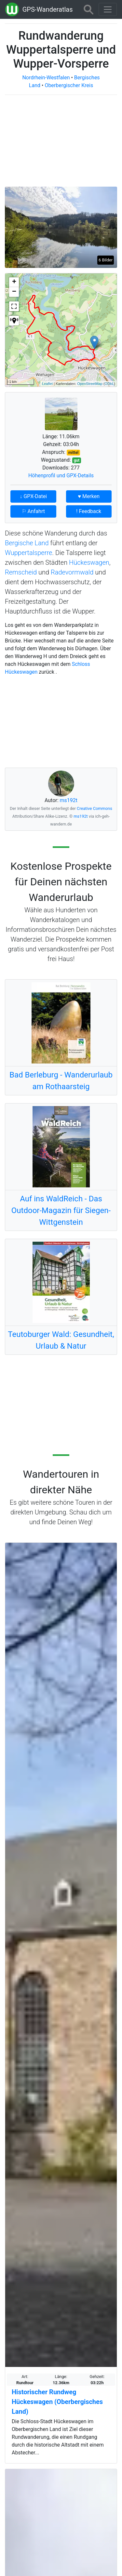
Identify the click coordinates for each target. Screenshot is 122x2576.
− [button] (14, 292)
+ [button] (14, 282)
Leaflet (47, 384)
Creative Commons (94, 808)
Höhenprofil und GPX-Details (61, 475)
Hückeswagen (89, 562)
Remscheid (21, 572)
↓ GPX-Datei (33, 496)
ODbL (109, 384)
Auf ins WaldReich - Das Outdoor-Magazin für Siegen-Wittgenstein (61, 1210)
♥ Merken (89, 496)
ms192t (69, 800)
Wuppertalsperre (28, 553)
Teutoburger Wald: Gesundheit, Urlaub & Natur (61, 1340)
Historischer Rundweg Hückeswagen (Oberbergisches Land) (57, 2401)
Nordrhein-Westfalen (46, 77)
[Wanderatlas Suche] (88, 9)
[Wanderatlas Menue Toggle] (108, 9)
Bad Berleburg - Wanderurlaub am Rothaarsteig (61, 1080)
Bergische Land (27, 543)
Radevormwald (72, 572)
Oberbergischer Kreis (69, 85)
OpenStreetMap (89, 384)
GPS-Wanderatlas (47, 9)
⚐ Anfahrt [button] (33, 511)
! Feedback (88, 511)
